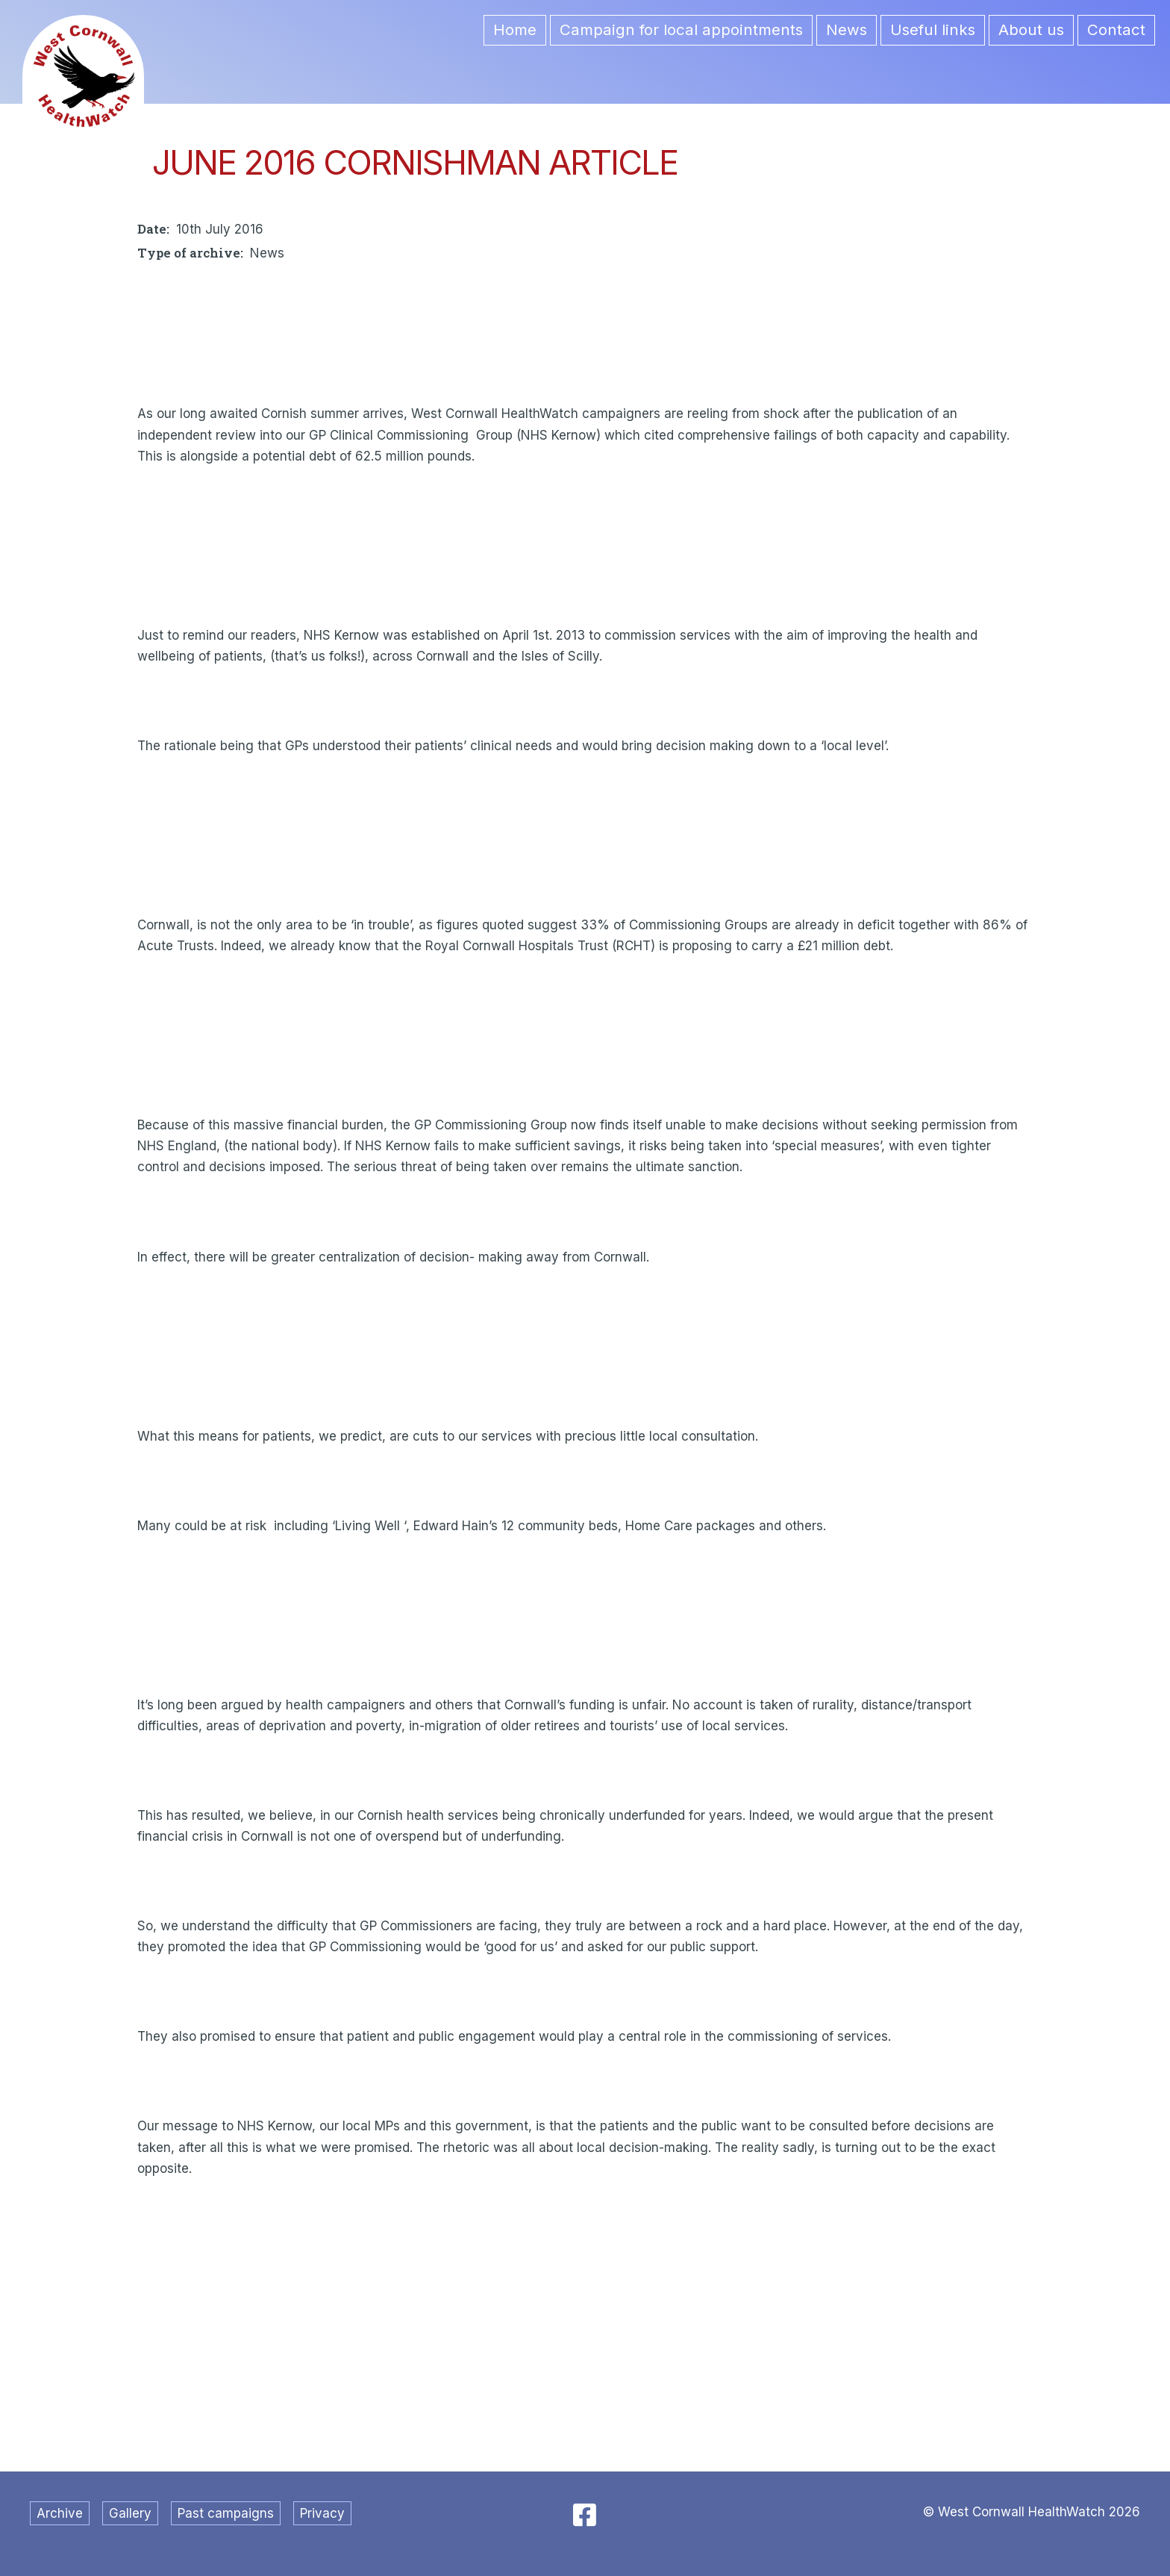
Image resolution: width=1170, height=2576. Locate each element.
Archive (60, 2513)
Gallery (130, 2513)
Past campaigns (226, 2513)
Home (514, 29)
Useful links (932, 29)
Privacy (322, 2513)
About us (1031, 29)
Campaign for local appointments (681, 29)
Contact (1116, 29)
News (846, 29)
